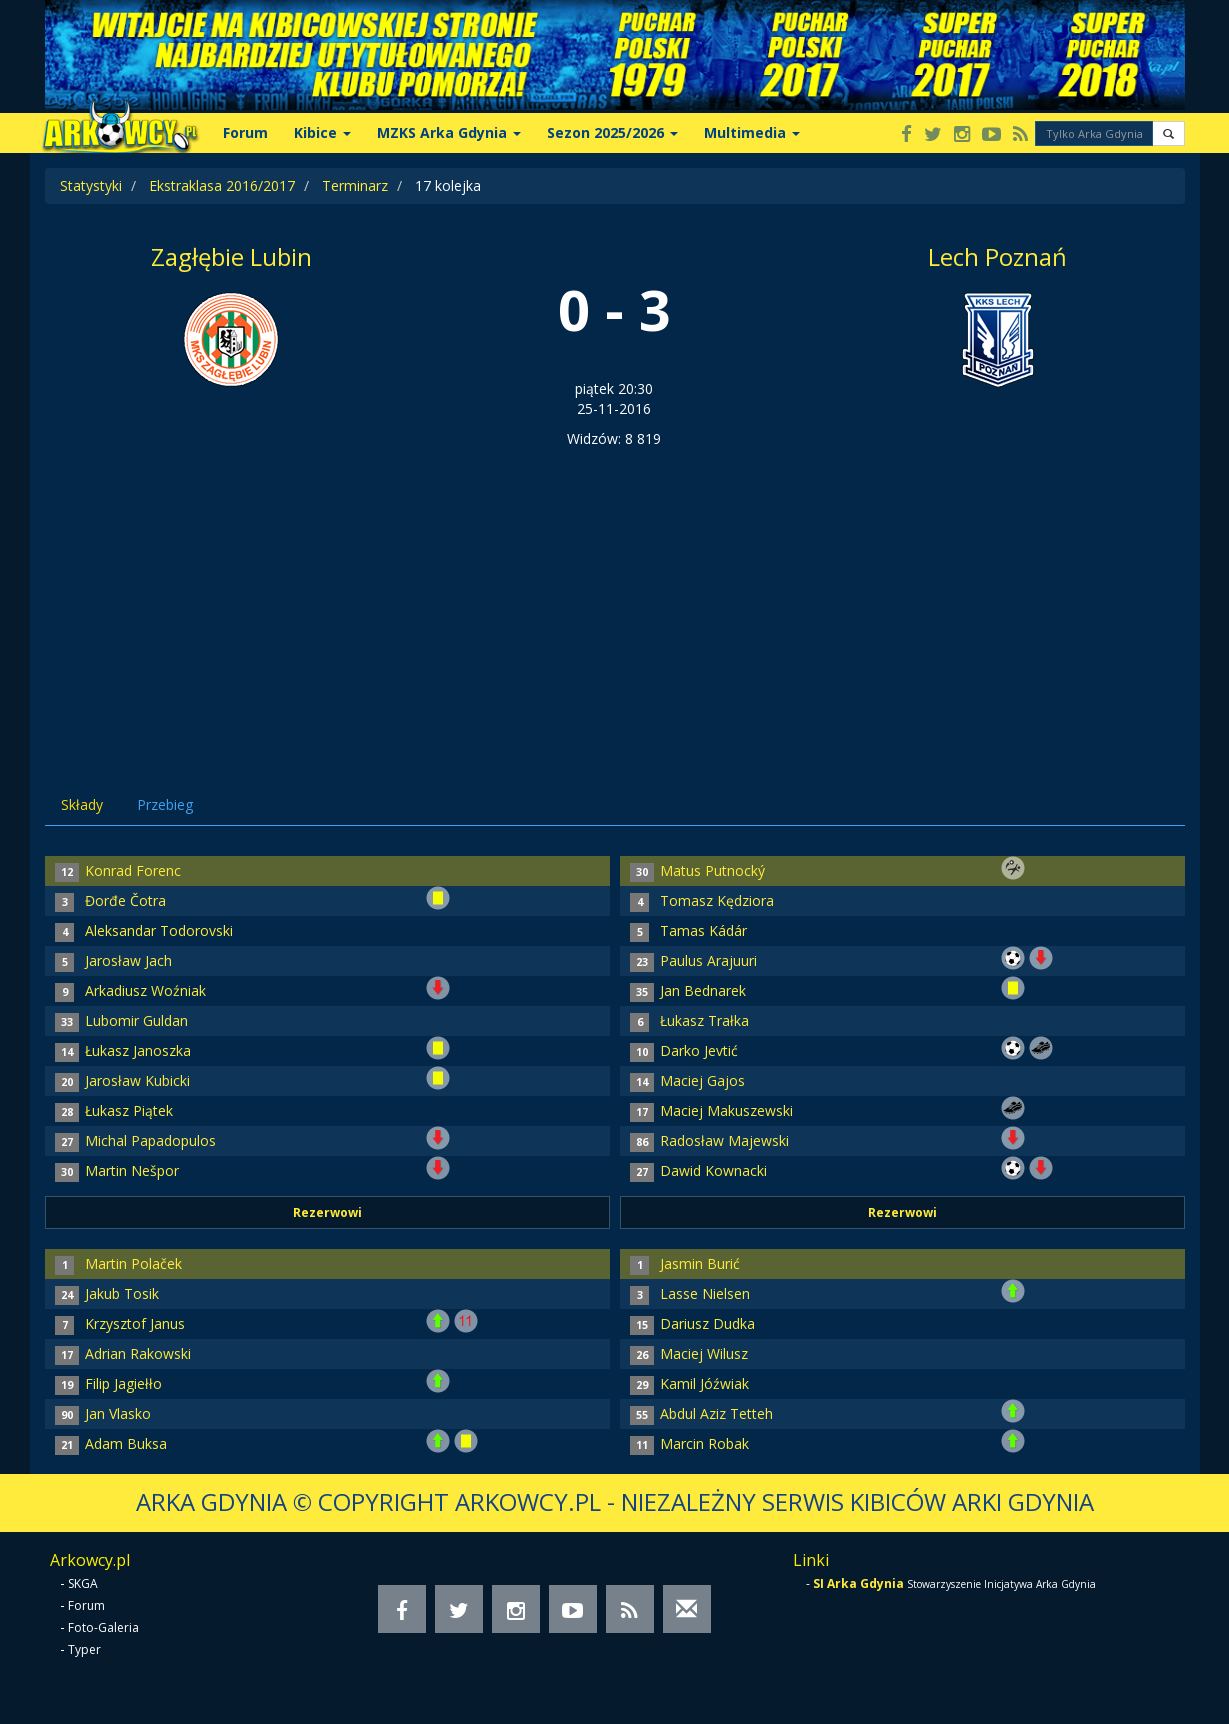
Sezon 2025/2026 (612, 132)
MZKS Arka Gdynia (449, 132)
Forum (245, 132)
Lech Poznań (997, 256)
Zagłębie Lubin (231, 256)
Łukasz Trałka (704, 1020)
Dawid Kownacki (713, 1170)
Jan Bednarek (703, 990)
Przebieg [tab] (165, 804)
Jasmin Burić (700, 1263)
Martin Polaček (133, 1263)
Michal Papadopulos (150, 1140)
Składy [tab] (82, 804)
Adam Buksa (126, 1443)
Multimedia (752, 132)
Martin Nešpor (132, 1170)
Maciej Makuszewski (726, 1110)
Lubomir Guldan (136, 1020)
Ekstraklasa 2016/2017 (222, 185)
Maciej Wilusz (704, 1353)
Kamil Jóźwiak (704, 1383)
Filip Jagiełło (123, 1383)
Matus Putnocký (712, 870)
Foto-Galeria (103, 1627)
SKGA (83, 1583)
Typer (84, 1649)
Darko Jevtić (699, 1050)
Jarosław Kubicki (137, 1080)
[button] (1168, 133)
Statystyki (91, 185)
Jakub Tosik (122, 1293)
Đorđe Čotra (125, 900)
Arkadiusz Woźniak (145, 990)
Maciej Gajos (702, 1080)
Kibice (322, 132)
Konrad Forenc (133, 870)
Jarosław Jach (128, 960)
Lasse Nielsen (705, 1293)
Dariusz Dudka (707, 1323)
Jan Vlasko (118, 1413)
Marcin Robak (704, 1443)
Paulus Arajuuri (708, 960)
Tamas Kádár (703, 930)
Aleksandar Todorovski (159, 930)
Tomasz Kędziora (717, 900)
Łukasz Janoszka (138, 1050)
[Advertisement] (615, 599)
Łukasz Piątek (129, 1110)
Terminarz (355, 185)
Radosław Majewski (724, 1140)
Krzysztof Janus (135, 1323)
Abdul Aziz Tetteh (716, 1413)
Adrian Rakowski (138, 1353)
